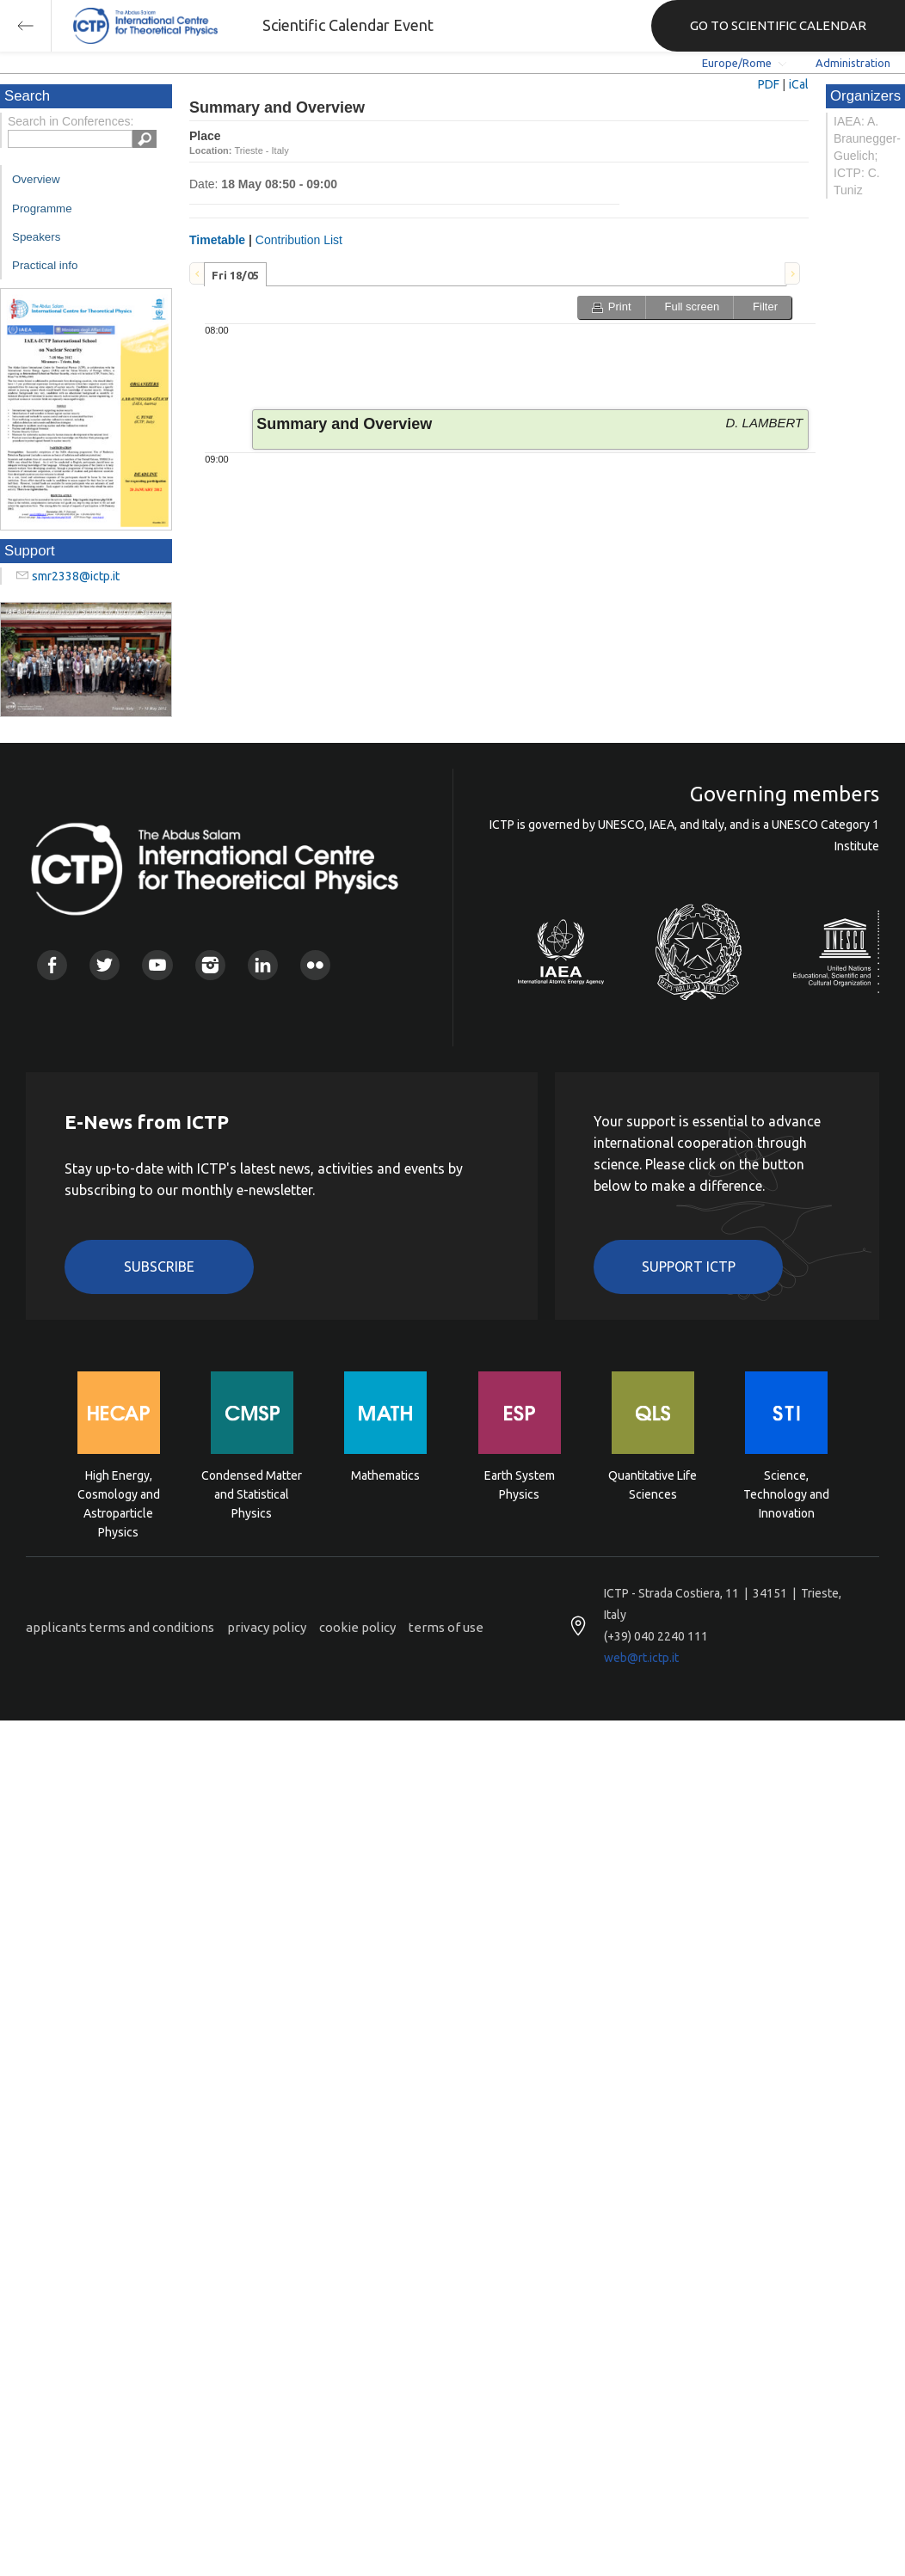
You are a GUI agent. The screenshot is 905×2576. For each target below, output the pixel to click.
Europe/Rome (737, 63)
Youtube (157, 965)
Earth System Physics (519, 1485)
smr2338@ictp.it (76, 576)
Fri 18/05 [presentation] (235, 275)
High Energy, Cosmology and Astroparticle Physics (118, 1493)
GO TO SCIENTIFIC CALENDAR (778, 25)
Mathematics (385, 1475)
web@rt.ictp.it (641, 1658)
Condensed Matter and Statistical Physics (251, 1493)
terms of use (446, 1627)
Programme (42, 208)
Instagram (210, 965)
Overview (36, 179)
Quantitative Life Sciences (652, 1485)
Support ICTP (689, 1266)
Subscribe (159, 1266)
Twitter (104, 965)
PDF (768, 84)
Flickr (315, 965)
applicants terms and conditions (120, 1627)
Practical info (44, 265)
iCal (799, 84)
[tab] (235, 274)
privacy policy (266, 1627)
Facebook (52, 965)
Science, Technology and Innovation (786, 1493)
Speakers (36, 236)
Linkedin (263, 965)
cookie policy (357, 1627)
